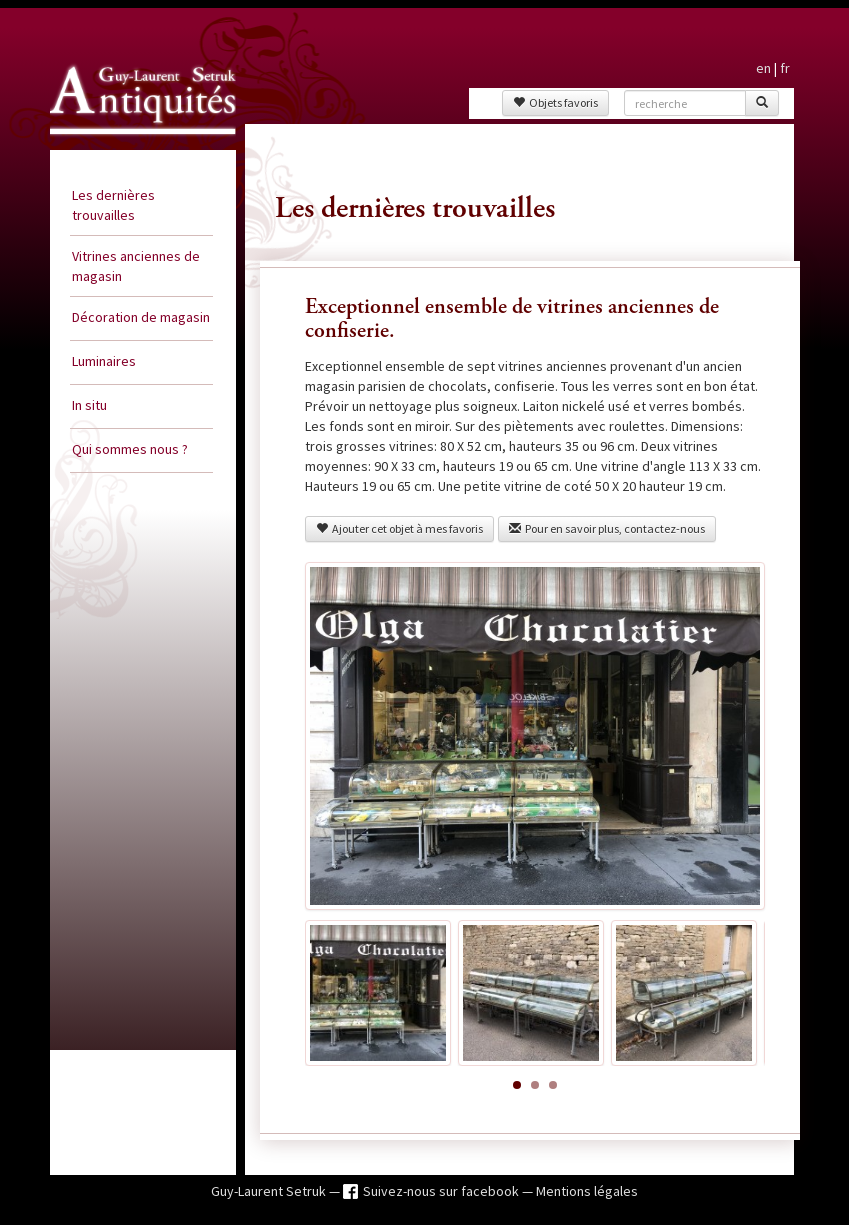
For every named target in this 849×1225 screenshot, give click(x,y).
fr (785, 68)
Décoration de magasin (141, 317)
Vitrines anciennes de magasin (136, 266)
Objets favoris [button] (555, 102)
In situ (89, 405)
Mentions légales (587, 1191)
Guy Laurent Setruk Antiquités (121, 144)
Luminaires (104, 361)
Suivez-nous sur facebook (442, 1191)
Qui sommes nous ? (130, 449)
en (763, 68)
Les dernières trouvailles (113, 205)
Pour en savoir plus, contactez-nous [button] (607, 528)
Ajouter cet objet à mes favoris (399, 528)
